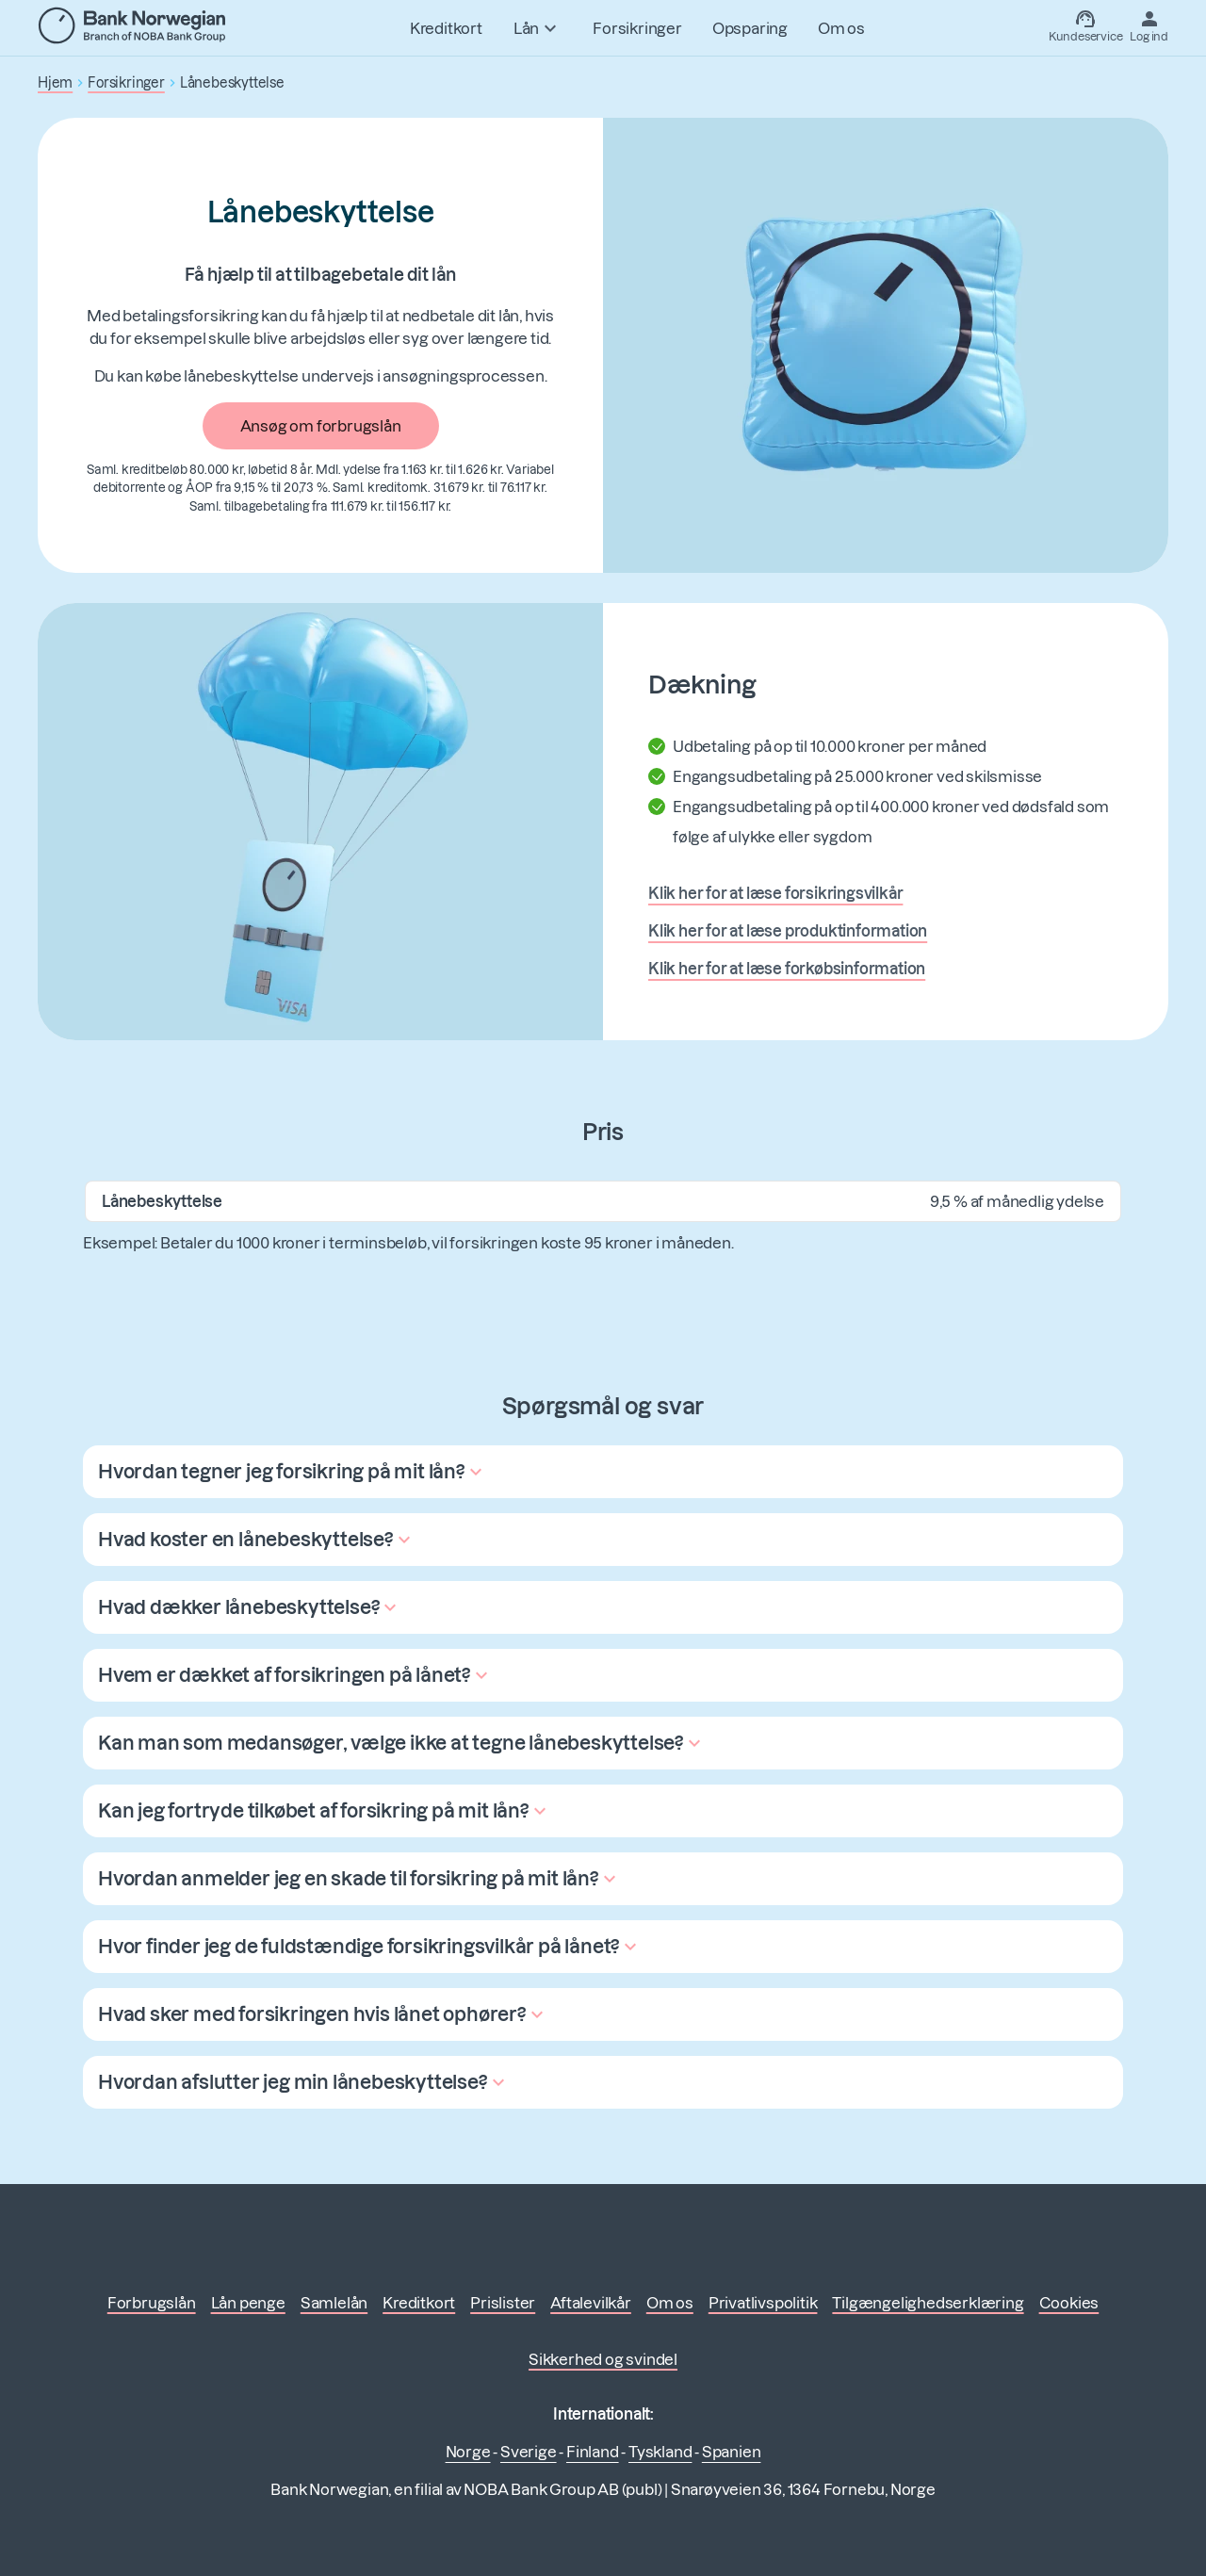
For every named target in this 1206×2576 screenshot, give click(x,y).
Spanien (731, 2451)
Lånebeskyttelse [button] (232, 82)
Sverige (528, 2451)
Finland (592, 2451)
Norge (468, 2451)
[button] (292, 1471)
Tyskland (660, 2451)
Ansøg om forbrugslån (320, 425)
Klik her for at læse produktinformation (787, 930)
